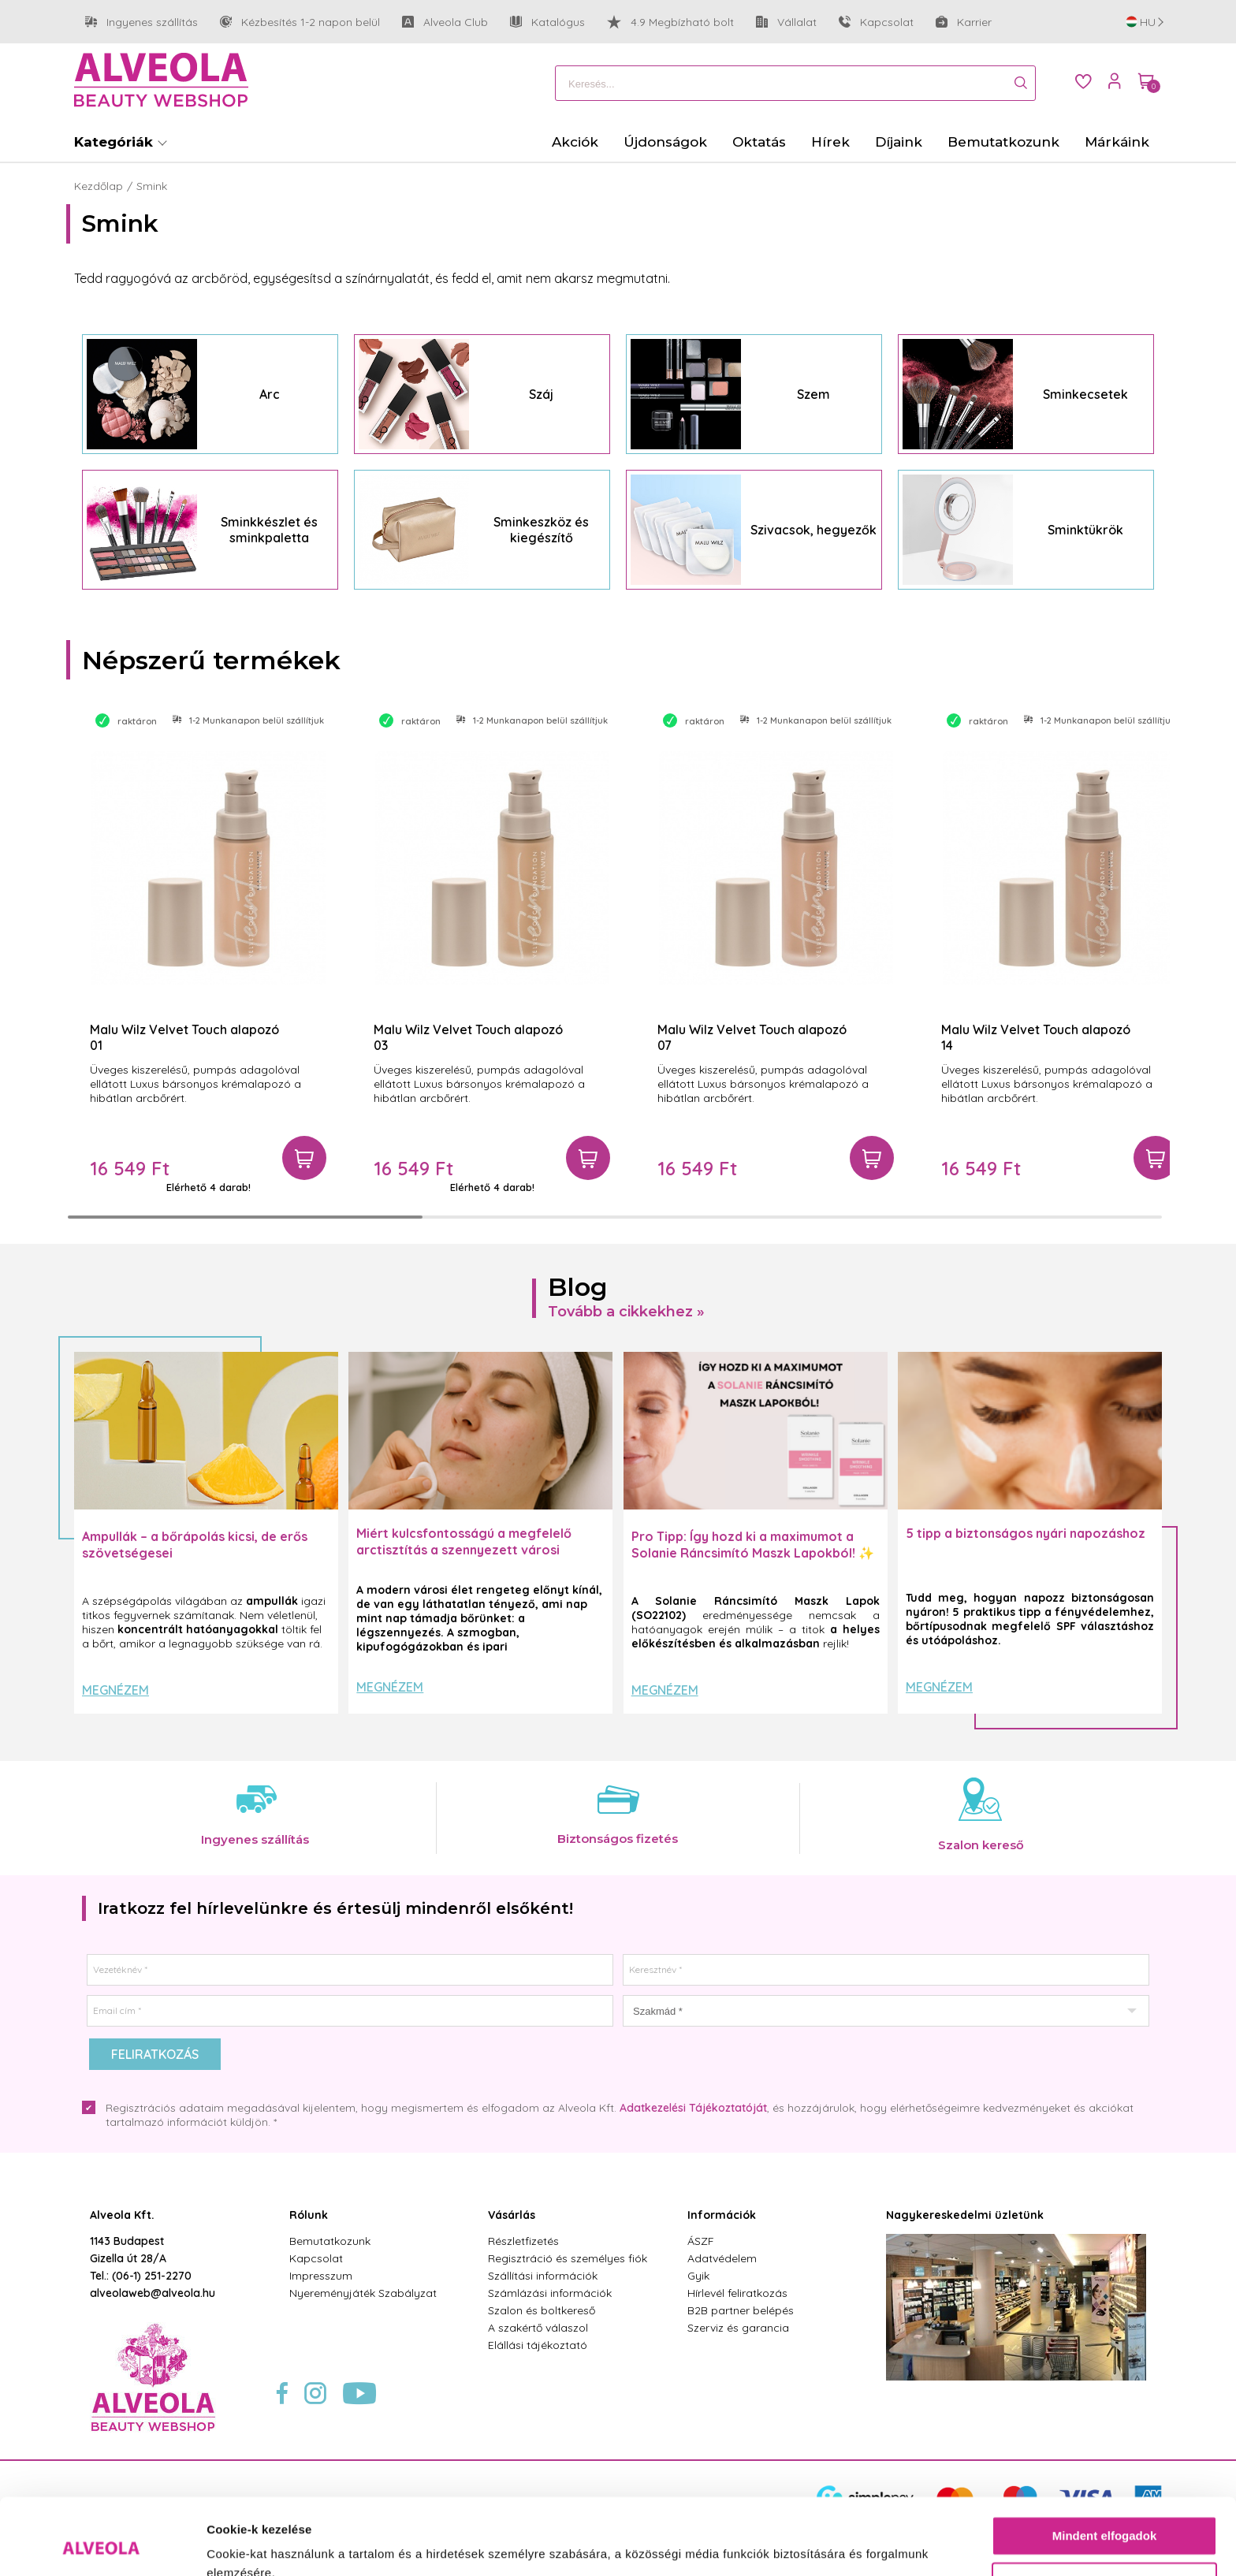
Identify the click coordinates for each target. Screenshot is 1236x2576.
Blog (578, 1286)
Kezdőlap (98, 186)
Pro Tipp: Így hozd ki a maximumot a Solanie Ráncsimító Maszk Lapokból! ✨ (752, 1544)
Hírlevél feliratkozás (737, 2293)
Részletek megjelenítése (275, 2545)
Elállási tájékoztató (537, 2345)
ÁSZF (700, 2241)
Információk (721, 2215)
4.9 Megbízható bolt (670, 22)
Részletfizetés (523, 2241)
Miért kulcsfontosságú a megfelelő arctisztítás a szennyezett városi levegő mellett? (463, 1549)
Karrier (964, 22)
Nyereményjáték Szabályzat (363, 2293)
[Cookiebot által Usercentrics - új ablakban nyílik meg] (102, 2545)
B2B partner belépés (740, 2310)
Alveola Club (445, 22)
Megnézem (115, 1690)
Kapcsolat (876, 22)
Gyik (698, 2276)
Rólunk (308, 2215)
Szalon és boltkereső (541, 2310)
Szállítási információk (543, 2276)
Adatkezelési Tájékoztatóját (693, 2108)
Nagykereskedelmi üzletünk (965, 2215)
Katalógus (547, 22)
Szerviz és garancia (738, 2328)
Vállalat (786, 22)
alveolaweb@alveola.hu (152, 2293)
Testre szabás (1105, 2510)
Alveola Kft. (122, 2215)
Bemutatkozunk (329, 2241)
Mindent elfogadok (1104, 2464)
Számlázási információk (550, 2293)
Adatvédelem (722, 2258)
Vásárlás (511, 2215)
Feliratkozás (155, 2054)
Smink (151, 186)
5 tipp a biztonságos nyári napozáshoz (1025, 1533)
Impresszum (320, 2276)
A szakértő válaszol (538, 2328)
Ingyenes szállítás (141, 22)
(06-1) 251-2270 (152, 2276)
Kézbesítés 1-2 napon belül (300, 22)
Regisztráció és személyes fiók (567, 2258)
